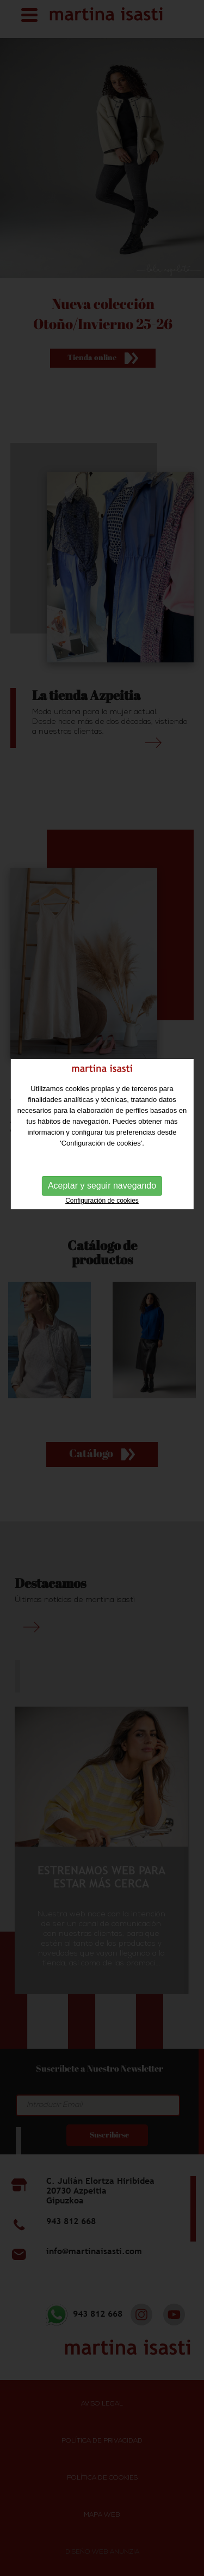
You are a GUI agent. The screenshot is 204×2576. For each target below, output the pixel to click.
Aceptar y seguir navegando (102, 1137)
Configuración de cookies (102, 1152)
